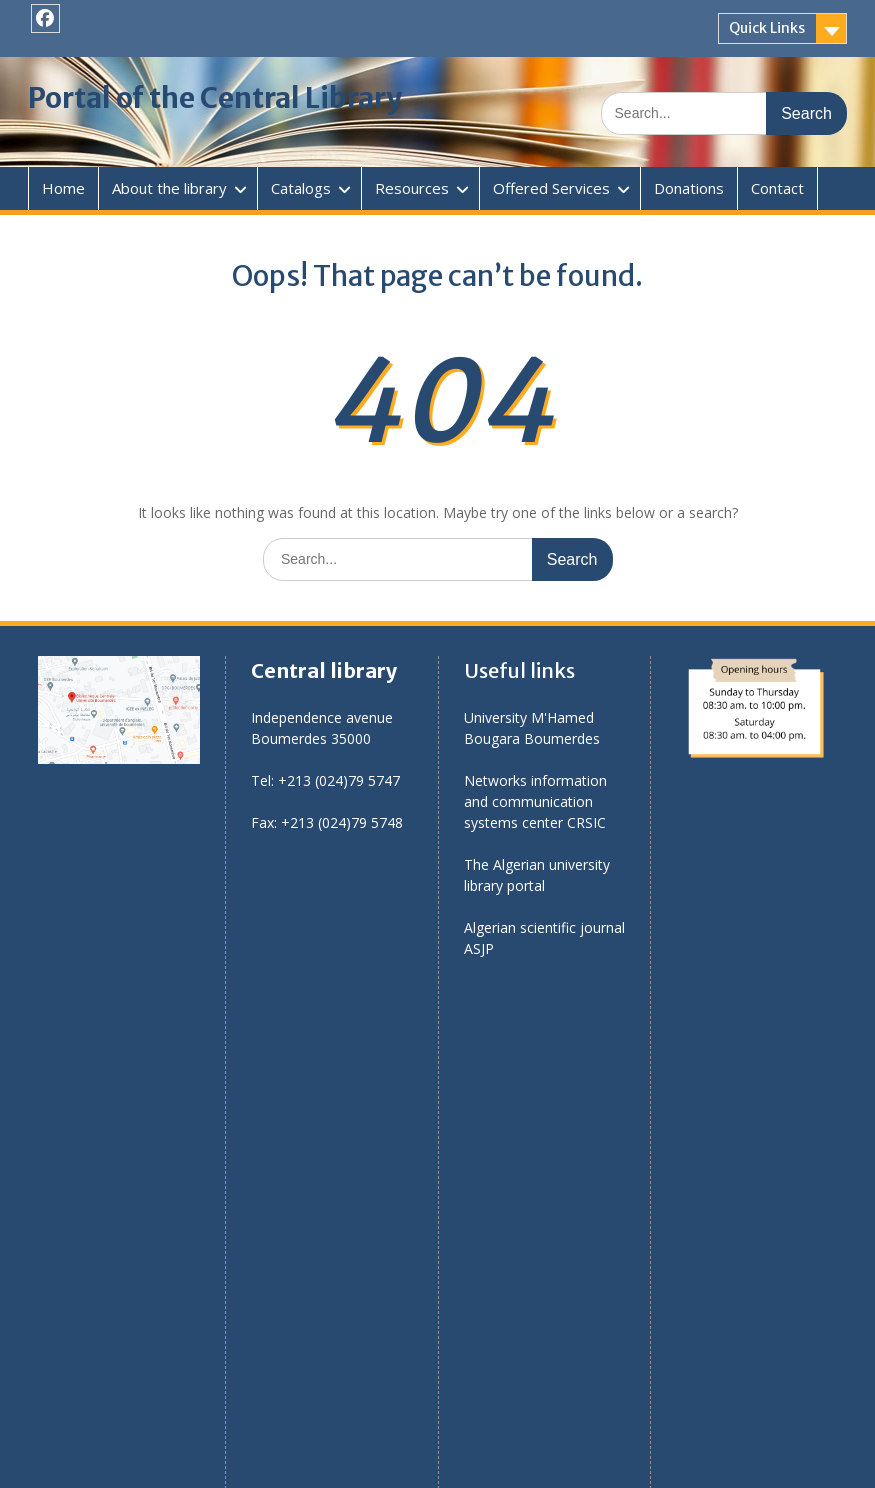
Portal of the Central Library (215, 98)
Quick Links (767, 28)
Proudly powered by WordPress (326, 1462)
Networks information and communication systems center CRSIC (535, 801)
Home (63, 188)
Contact (777, 188)
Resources (412, 188)
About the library (169, 188)
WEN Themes (605, 1462)
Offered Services (551, 188)
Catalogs (301, 188)
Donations (689, 188)
